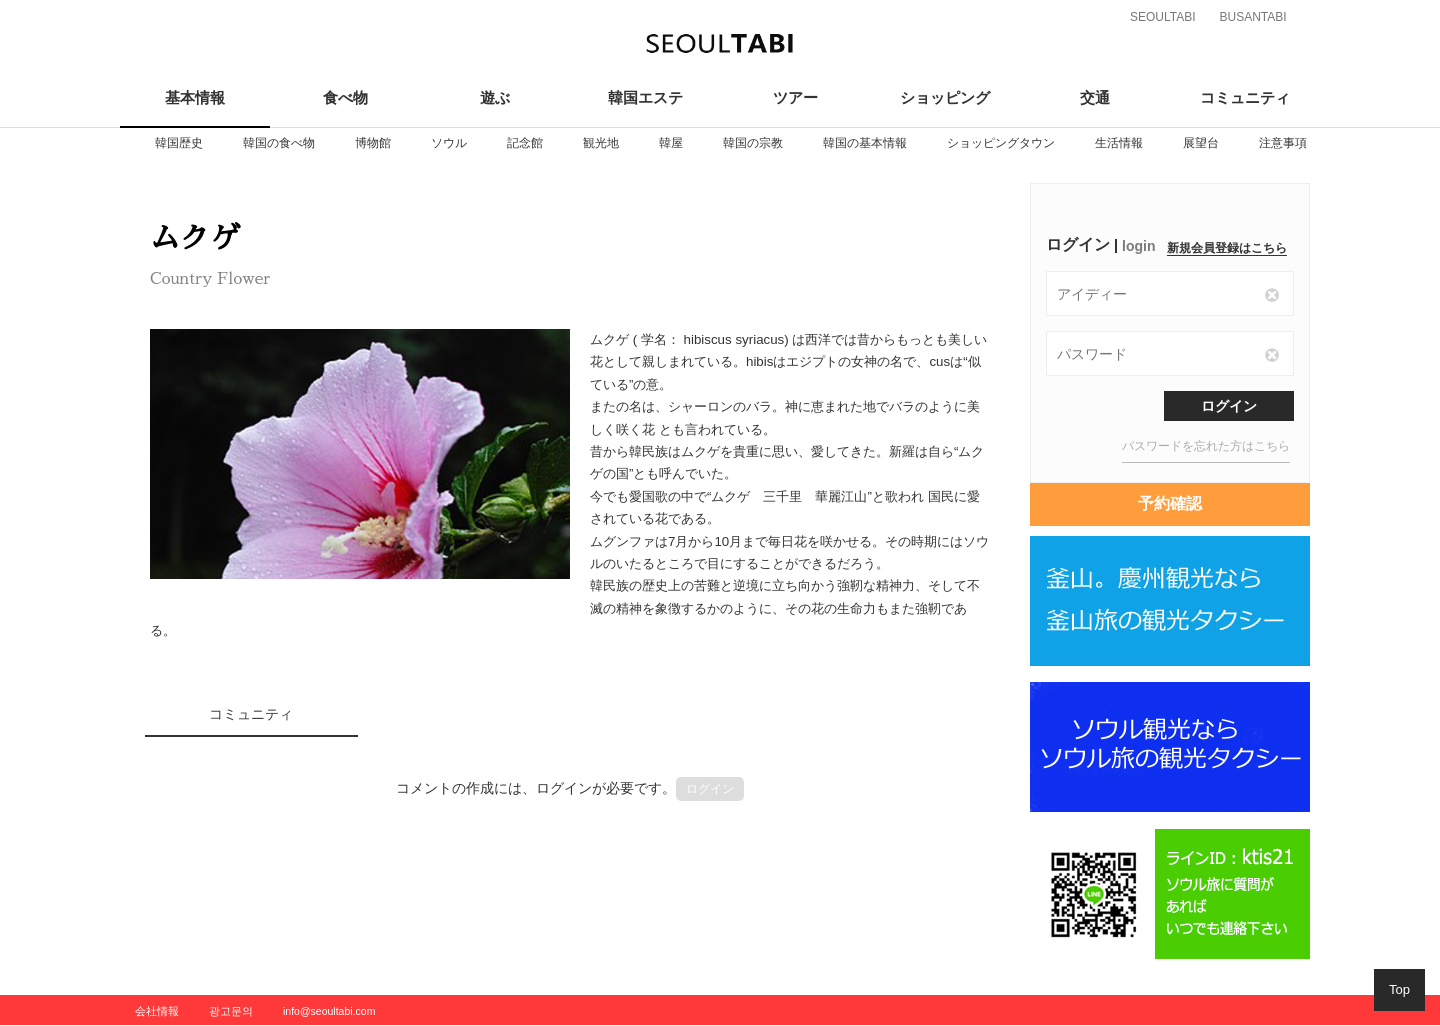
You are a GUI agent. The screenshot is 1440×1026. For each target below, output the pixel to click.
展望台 (1201, 143)
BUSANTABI (1252, 17)
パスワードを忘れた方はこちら (1206, 446)
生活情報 (1119, 143)
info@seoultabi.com (329, 1011)
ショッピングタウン (1001, 143)
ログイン (710, 789)
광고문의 (231, 1011)
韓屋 (671, 143)
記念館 (525, 143)
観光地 (601, 143)
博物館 (373, 143)
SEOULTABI (1163, 17)
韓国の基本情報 (865, 143)
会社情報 (157, 1011)
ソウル (449, 143)
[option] (179, 143)
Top (1399, 989)
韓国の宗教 (753, 143)
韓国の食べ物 (279, 143)
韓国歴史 (179, 143)
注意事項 (1283, 143)
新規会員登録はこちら (1227, 248)
